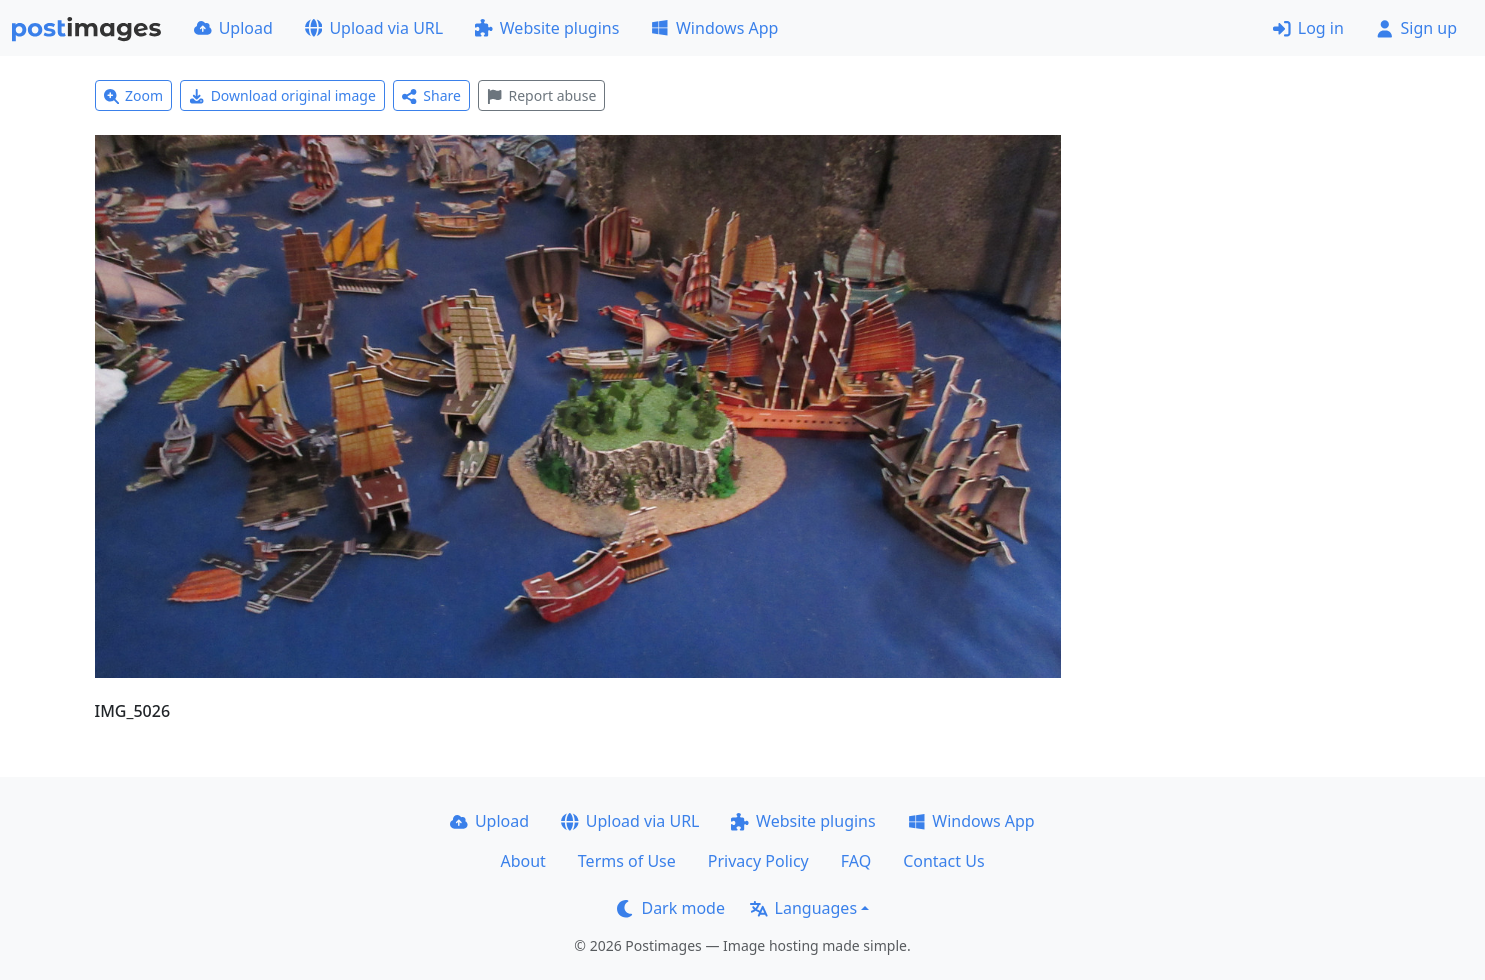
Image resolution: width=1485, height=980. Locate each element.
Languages (803, 908)
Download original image (282, 95)
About (522, 861)
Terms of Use (627, 861)
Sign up (1416, 28)
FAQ (856, 861)
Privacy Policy (758, 861)
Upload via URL (374, 28)
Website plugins (547, 28)
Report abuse (541, 95)
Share (431, 95)
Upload (233, 28)
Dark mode (671, 908)
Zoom (134, 95)
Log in (1308, 28)
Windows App (714, 28)
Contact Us (943, 861)
